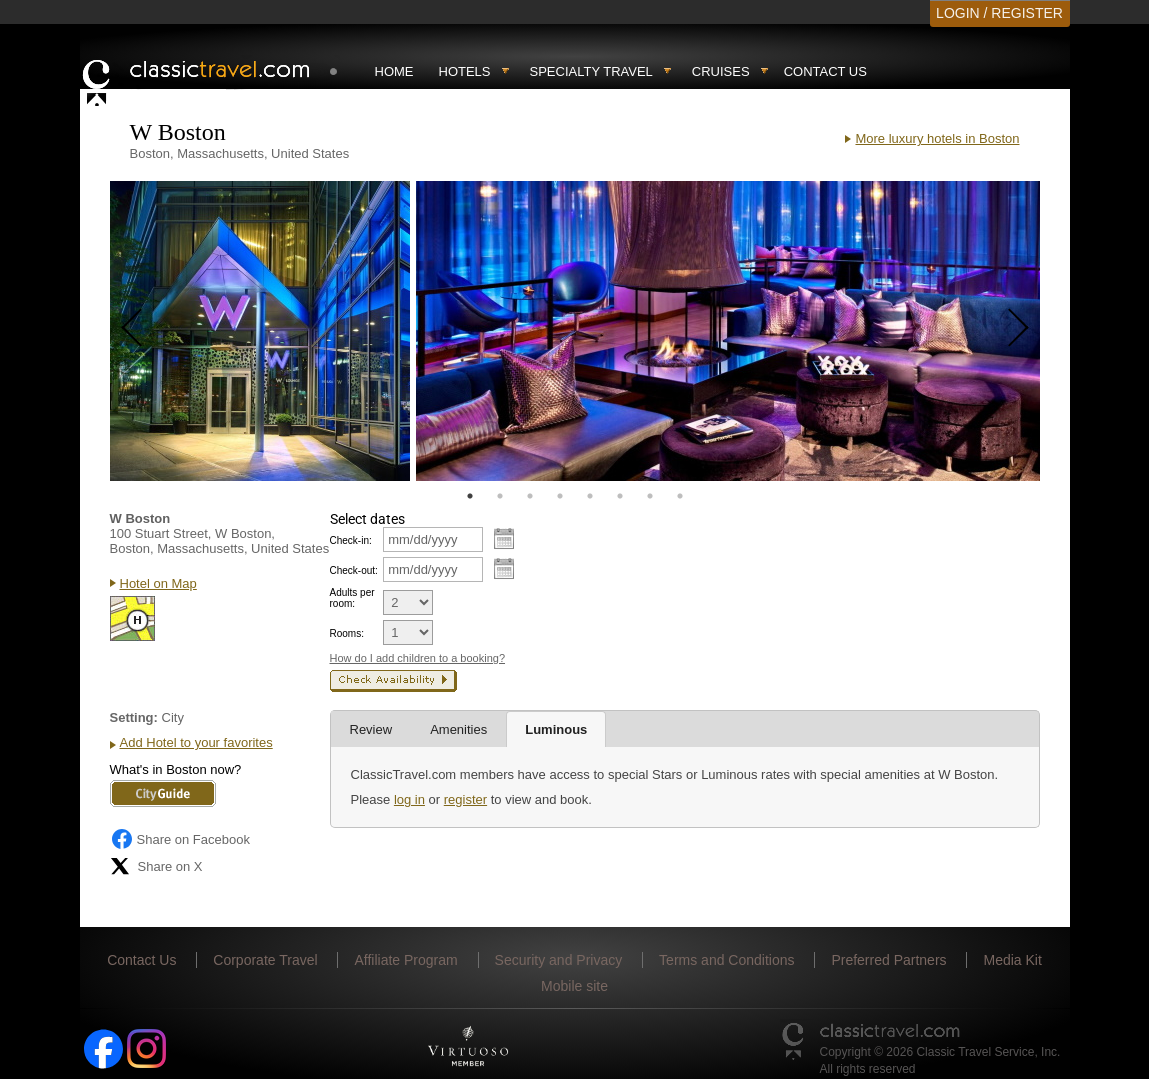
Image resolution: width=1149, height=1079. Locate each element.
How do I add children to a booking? (418, 658)
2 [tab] (500, 496)
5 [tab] (590, 496)
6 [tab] (620, 496)
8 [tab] (680, 496)
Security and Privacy (559, 960)
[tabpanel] (260, 331)
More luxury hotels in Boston (937, 138)
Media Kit (1012, 960)
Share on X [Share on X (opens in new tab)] (156, 866)
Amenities (458, 729)
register (465, 799)
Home (394, 71)
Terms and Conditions (726, 960)
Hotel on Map (158, 583)
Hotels (465, 71)
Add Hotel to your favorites (196, 742)
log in (409, 799)
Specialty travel (591, 71)
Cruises (721, 71)
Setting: (134, 717)
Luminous (556, 729)
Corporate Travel (265, 960)
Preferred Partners (888, 960)
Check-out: (354, 570)
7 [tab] (650, 496)
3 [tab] (530, 496)
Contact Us (825, 71)
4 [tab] (560, 496)
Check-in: (351, 540)
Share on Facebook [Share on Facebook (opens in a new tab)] (180, 839)
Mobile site (574, 986)
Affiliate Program (405, 960)
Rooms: (347, 633)
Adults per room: (352, 598)
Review (371, 729)
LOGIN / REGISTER (999, 13)
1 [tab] (470, 496)
